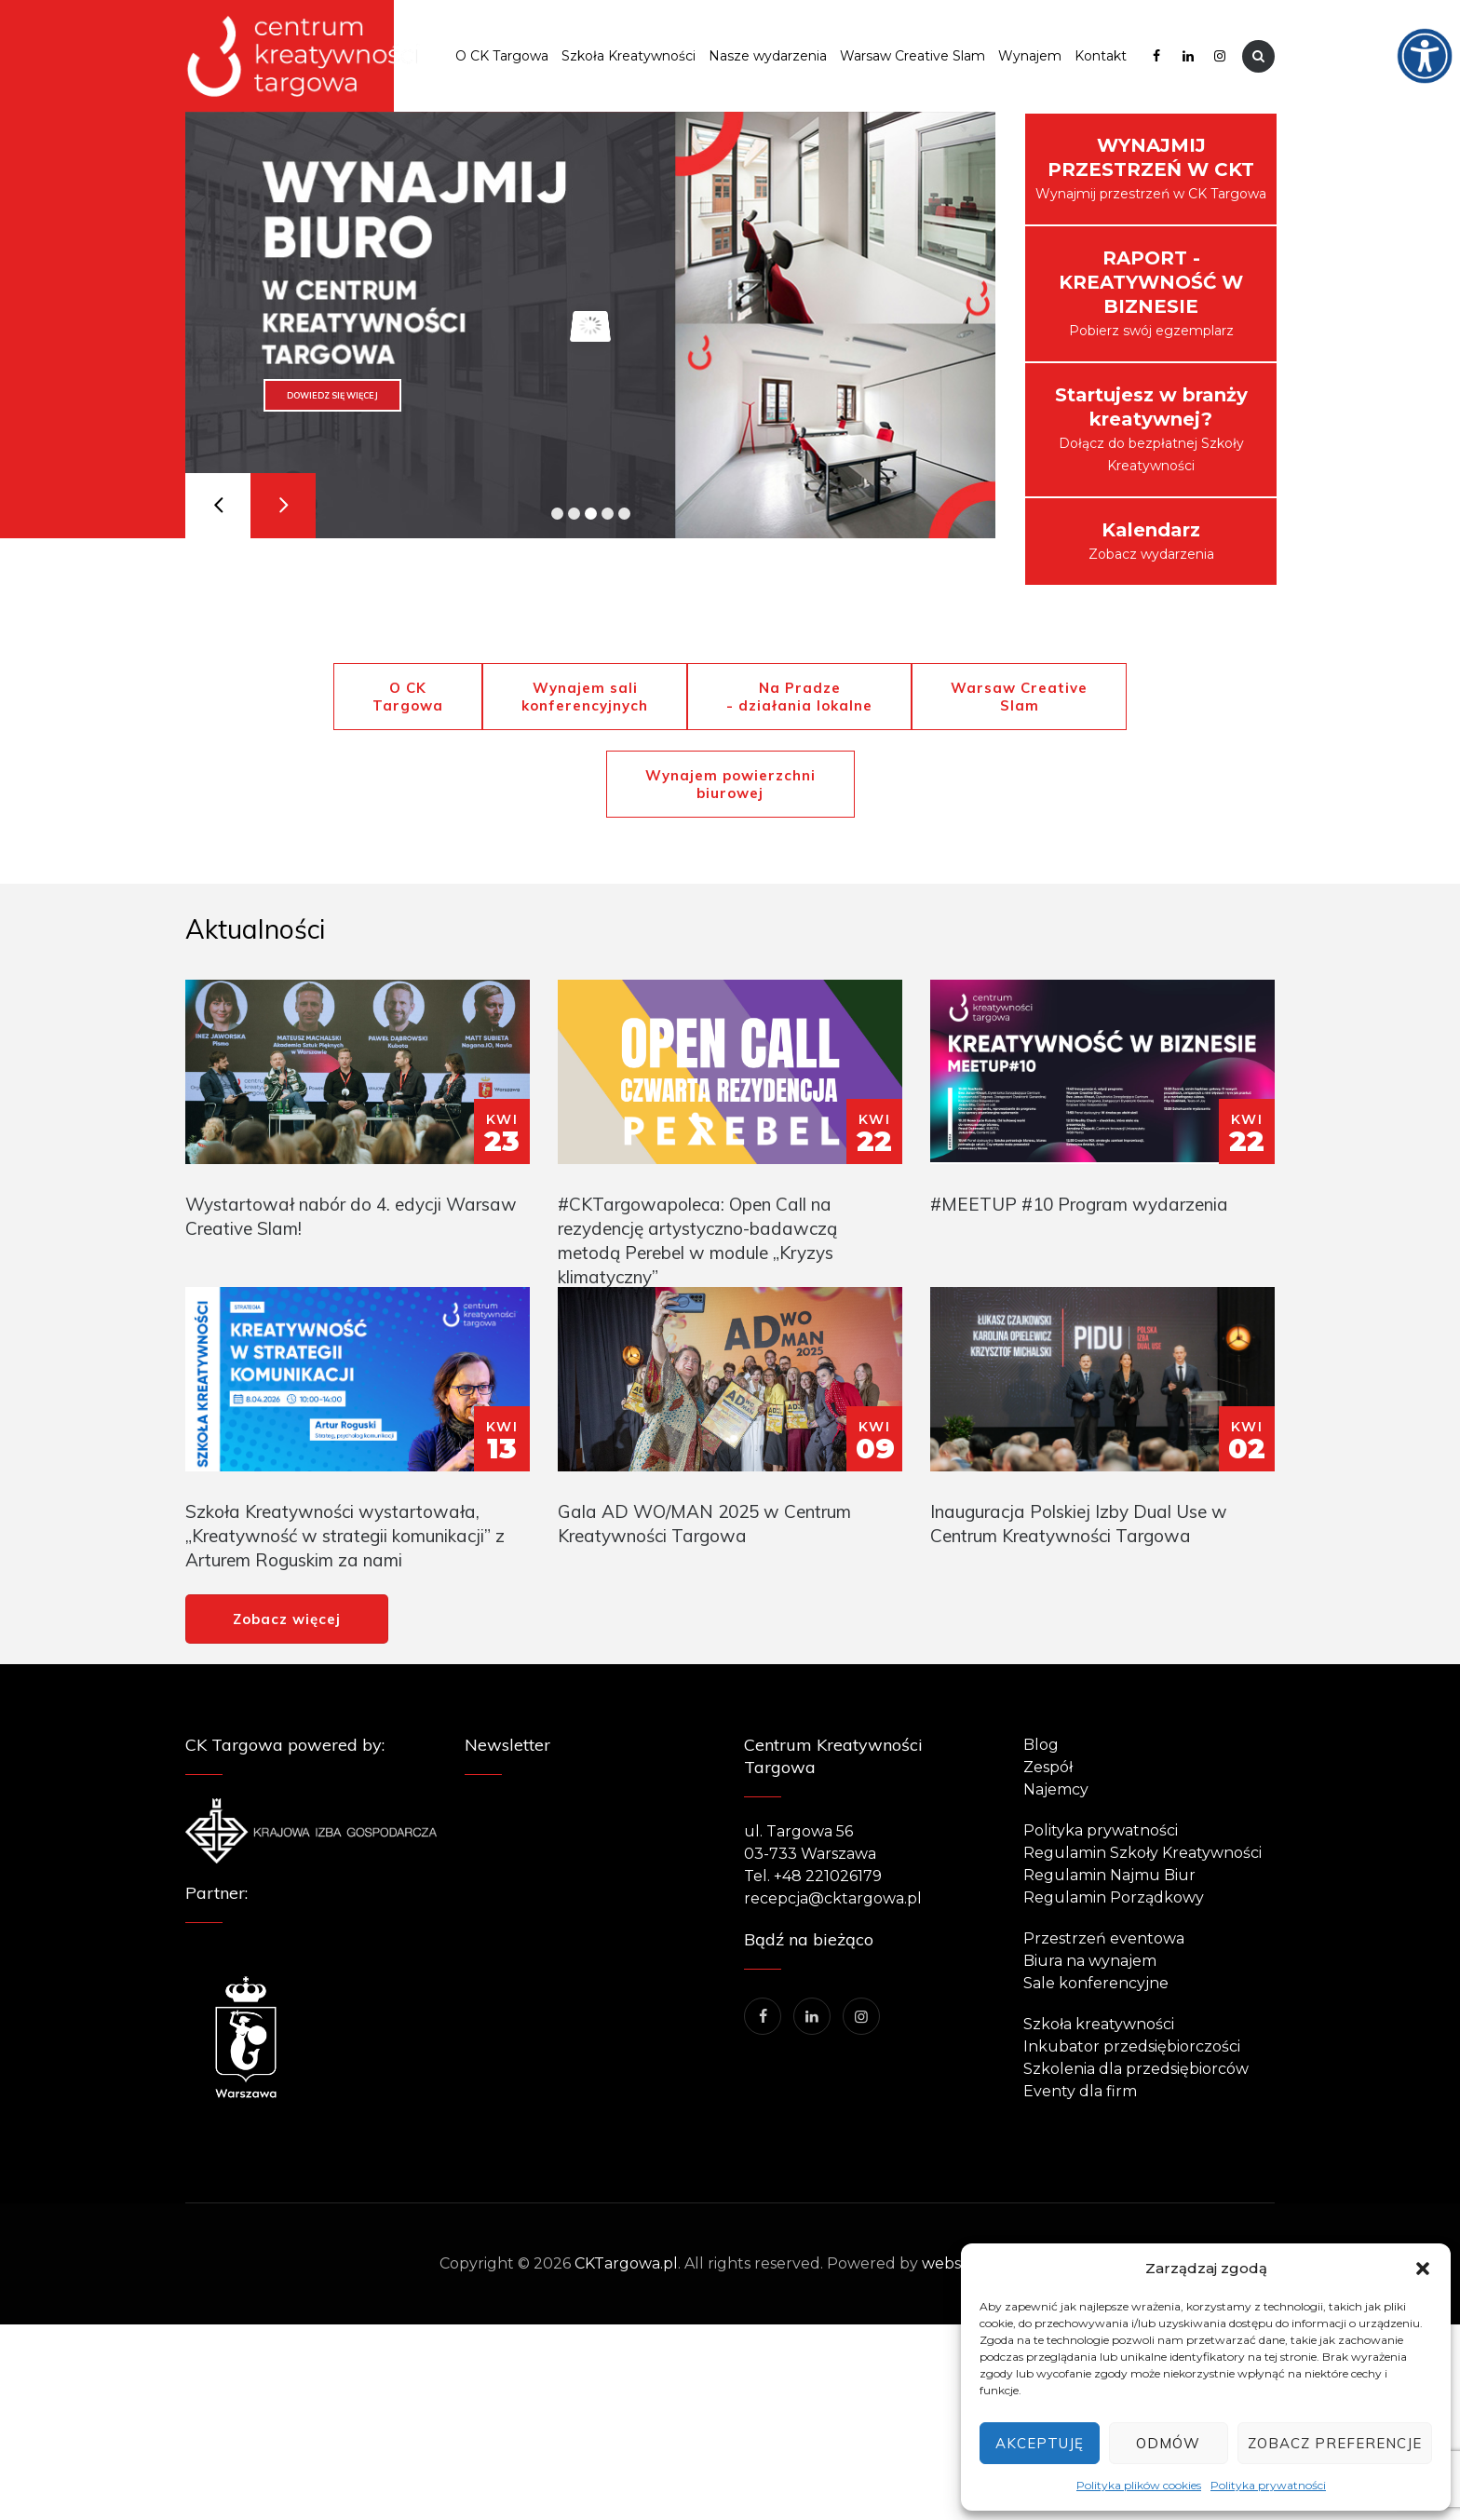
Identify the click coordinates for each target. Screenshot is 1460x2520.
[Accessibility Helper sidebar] (1437, 22)
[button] (1422, 2268)
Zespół (1048, 1767)
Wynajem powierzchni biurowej (730, 784)
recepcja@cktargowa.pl (833, 1898)
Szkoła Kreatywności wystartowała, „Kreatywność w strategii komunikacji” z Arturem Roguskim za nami (345, 1535)
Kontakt (1101, 55)
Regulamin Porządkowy (1113, 1897)
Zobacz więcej (287, 1619)
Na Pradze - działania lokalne (799, 696)
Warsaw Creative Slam (912, 55)
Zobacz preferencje (1335, 2443)
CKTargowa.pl (626, 2263)
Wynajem (1029, 55)
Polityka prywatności (1268, 2485)
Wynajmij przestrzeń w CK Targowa (1150, 168)
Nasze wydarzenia (768, 55)
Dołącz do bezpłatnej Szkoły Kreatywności (1151, 429)
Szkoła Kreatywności (628, 55)
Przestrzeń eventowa (1103, 1938)
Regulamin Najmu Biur (1109, 1875)
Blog (1041, 1745)
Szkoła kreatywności (1098, 2024)
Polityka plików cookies (1138, 2485)
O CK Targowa (501, 55)
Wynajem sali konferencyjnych (584, 696)
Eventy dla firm (1080, 2091)
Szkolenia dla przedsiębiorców (1136, 2069)
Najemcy (1055, 1789)
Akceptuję (1039, 2443)
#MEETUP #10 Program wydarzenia (1079, 1204)
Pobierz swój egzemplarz (1151, 293)
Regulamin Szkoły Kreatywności (1142, 1853)
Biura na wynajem (1089, 1961)
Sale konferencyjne (1096, 1983)
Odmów (1168, 2443)
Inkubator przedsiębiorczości (1131, 2046)
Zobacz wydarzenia (1151, 540)
